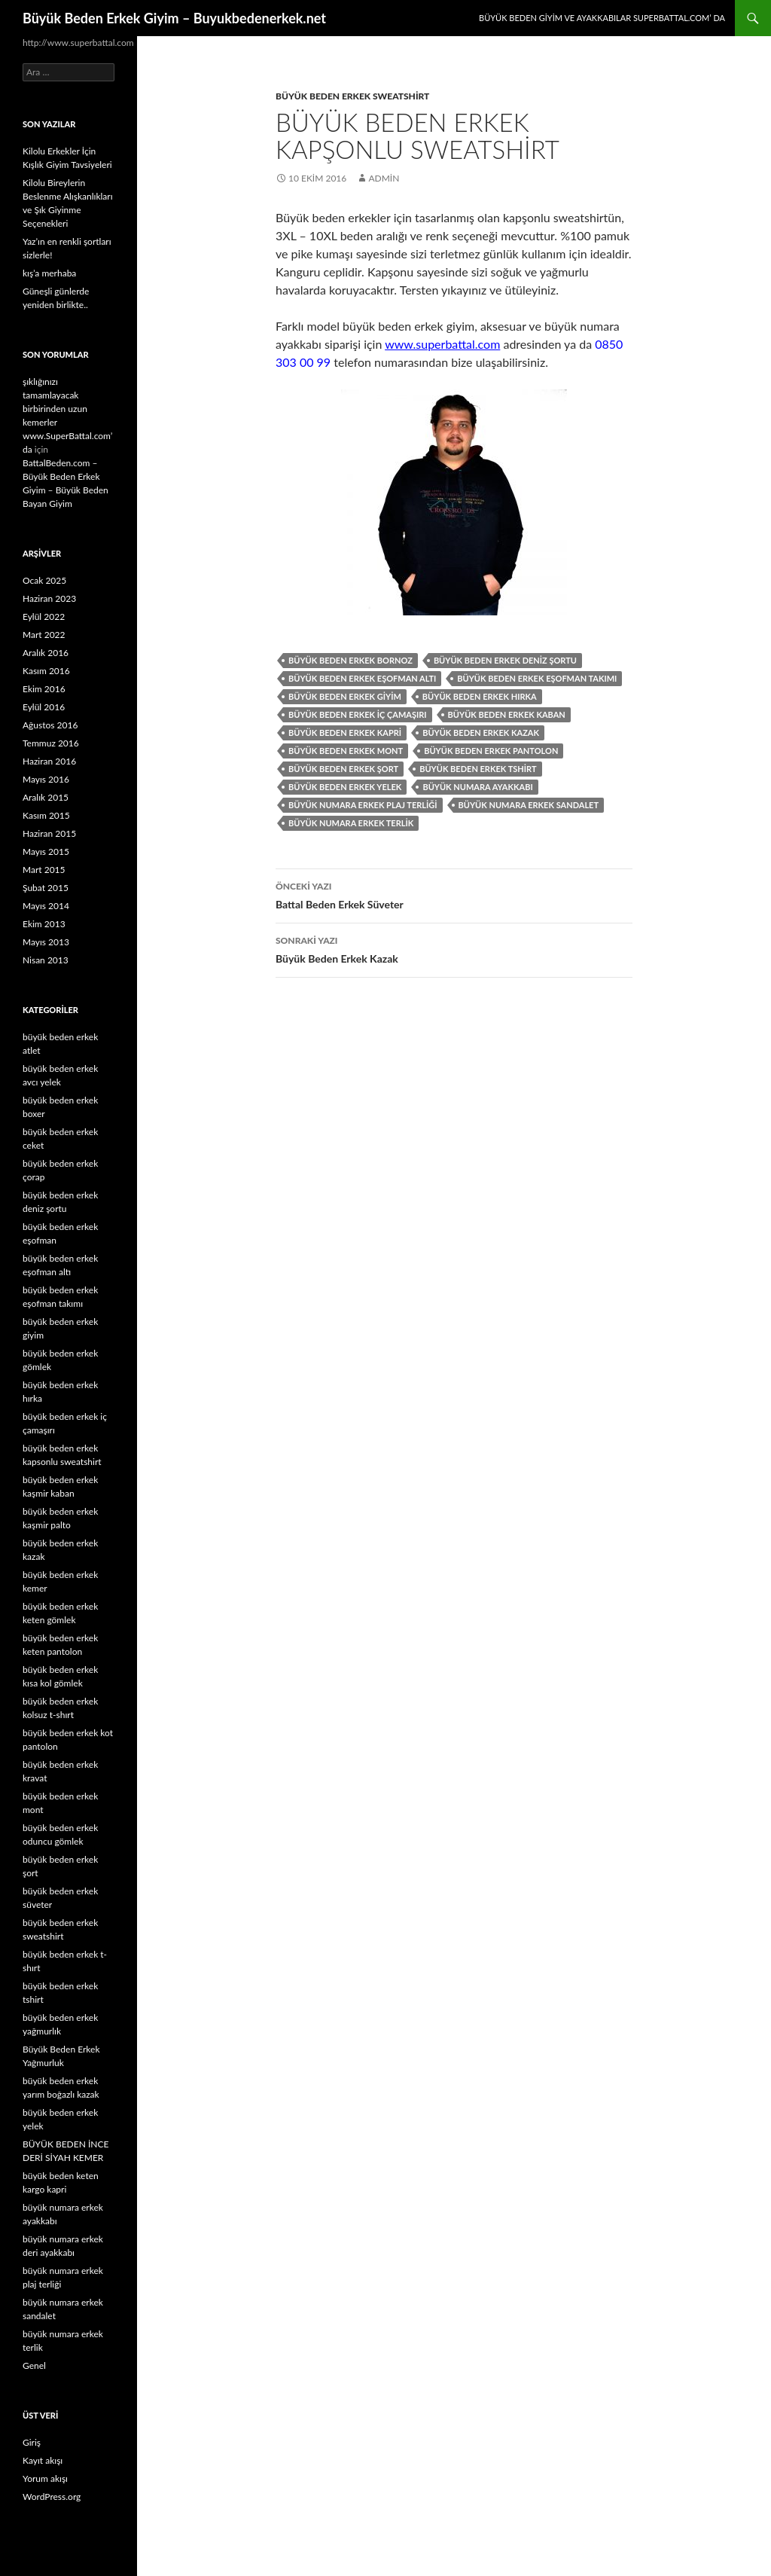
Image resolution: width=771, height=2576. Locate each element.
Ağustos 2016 (50, 725)
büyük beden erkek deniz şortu (505, 660)
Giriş (32, 2442)
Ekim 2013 (44, 923)
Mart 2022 (44, 634)
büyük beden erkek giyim (344, 696)
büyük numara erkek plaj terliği (362, 805)
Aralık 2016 (46, 652)
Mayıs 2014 (46, 905)
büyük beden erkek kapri (344, 732)
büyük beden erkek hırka (479, 696)
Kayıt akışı (42, 2460)
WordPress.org (52, 2496)
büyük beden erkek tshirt (477, 769)
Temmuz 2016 (51, 743)
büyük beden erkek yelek (344, 787)
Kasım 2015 (46, 815)
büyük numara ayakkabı (477, 787)
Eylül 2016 (44, 707)
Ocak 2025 (44, 580)
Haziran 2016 (49, 761)
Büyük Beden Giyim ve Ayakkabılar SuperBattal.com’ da (602, 18)
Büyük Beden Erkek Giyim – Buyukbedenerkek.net (174, 18)
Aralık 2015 (46, 797)
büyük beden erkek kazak (480, 732)
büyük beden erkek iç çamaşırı (357, 714)
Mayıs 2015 (46, 851)
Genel (34, 2365)
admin (383, 178)
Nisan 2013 (46, 960)
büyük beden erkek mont (345, 750)
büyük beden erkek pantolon (491, 750)
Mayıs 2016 (46, 779)
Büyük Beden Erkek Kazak (454, 948)
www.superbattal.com (442, 344)
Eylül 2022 (44, 616)
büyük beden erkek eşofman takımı (537, 678)
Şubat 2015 (46, 887)
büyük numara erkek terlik (350, 823)
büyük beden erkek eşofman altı (362, 678)
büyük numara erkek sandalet (529, 805)
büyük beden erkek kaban (506, 714)
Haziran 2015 (49, 833)
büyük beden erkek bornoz (350, 660)
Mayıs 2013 (46, 942)
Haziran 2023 (49, 598)
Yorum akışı (45, 2478)
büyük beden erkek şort (343, 769)
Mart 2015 (44, 869)
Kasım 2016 (46, 670)
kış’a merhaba (49, 273)
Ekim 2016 (44, 688)
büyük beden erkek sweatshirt (352, 96)
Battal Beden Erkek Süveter (454, 894)
